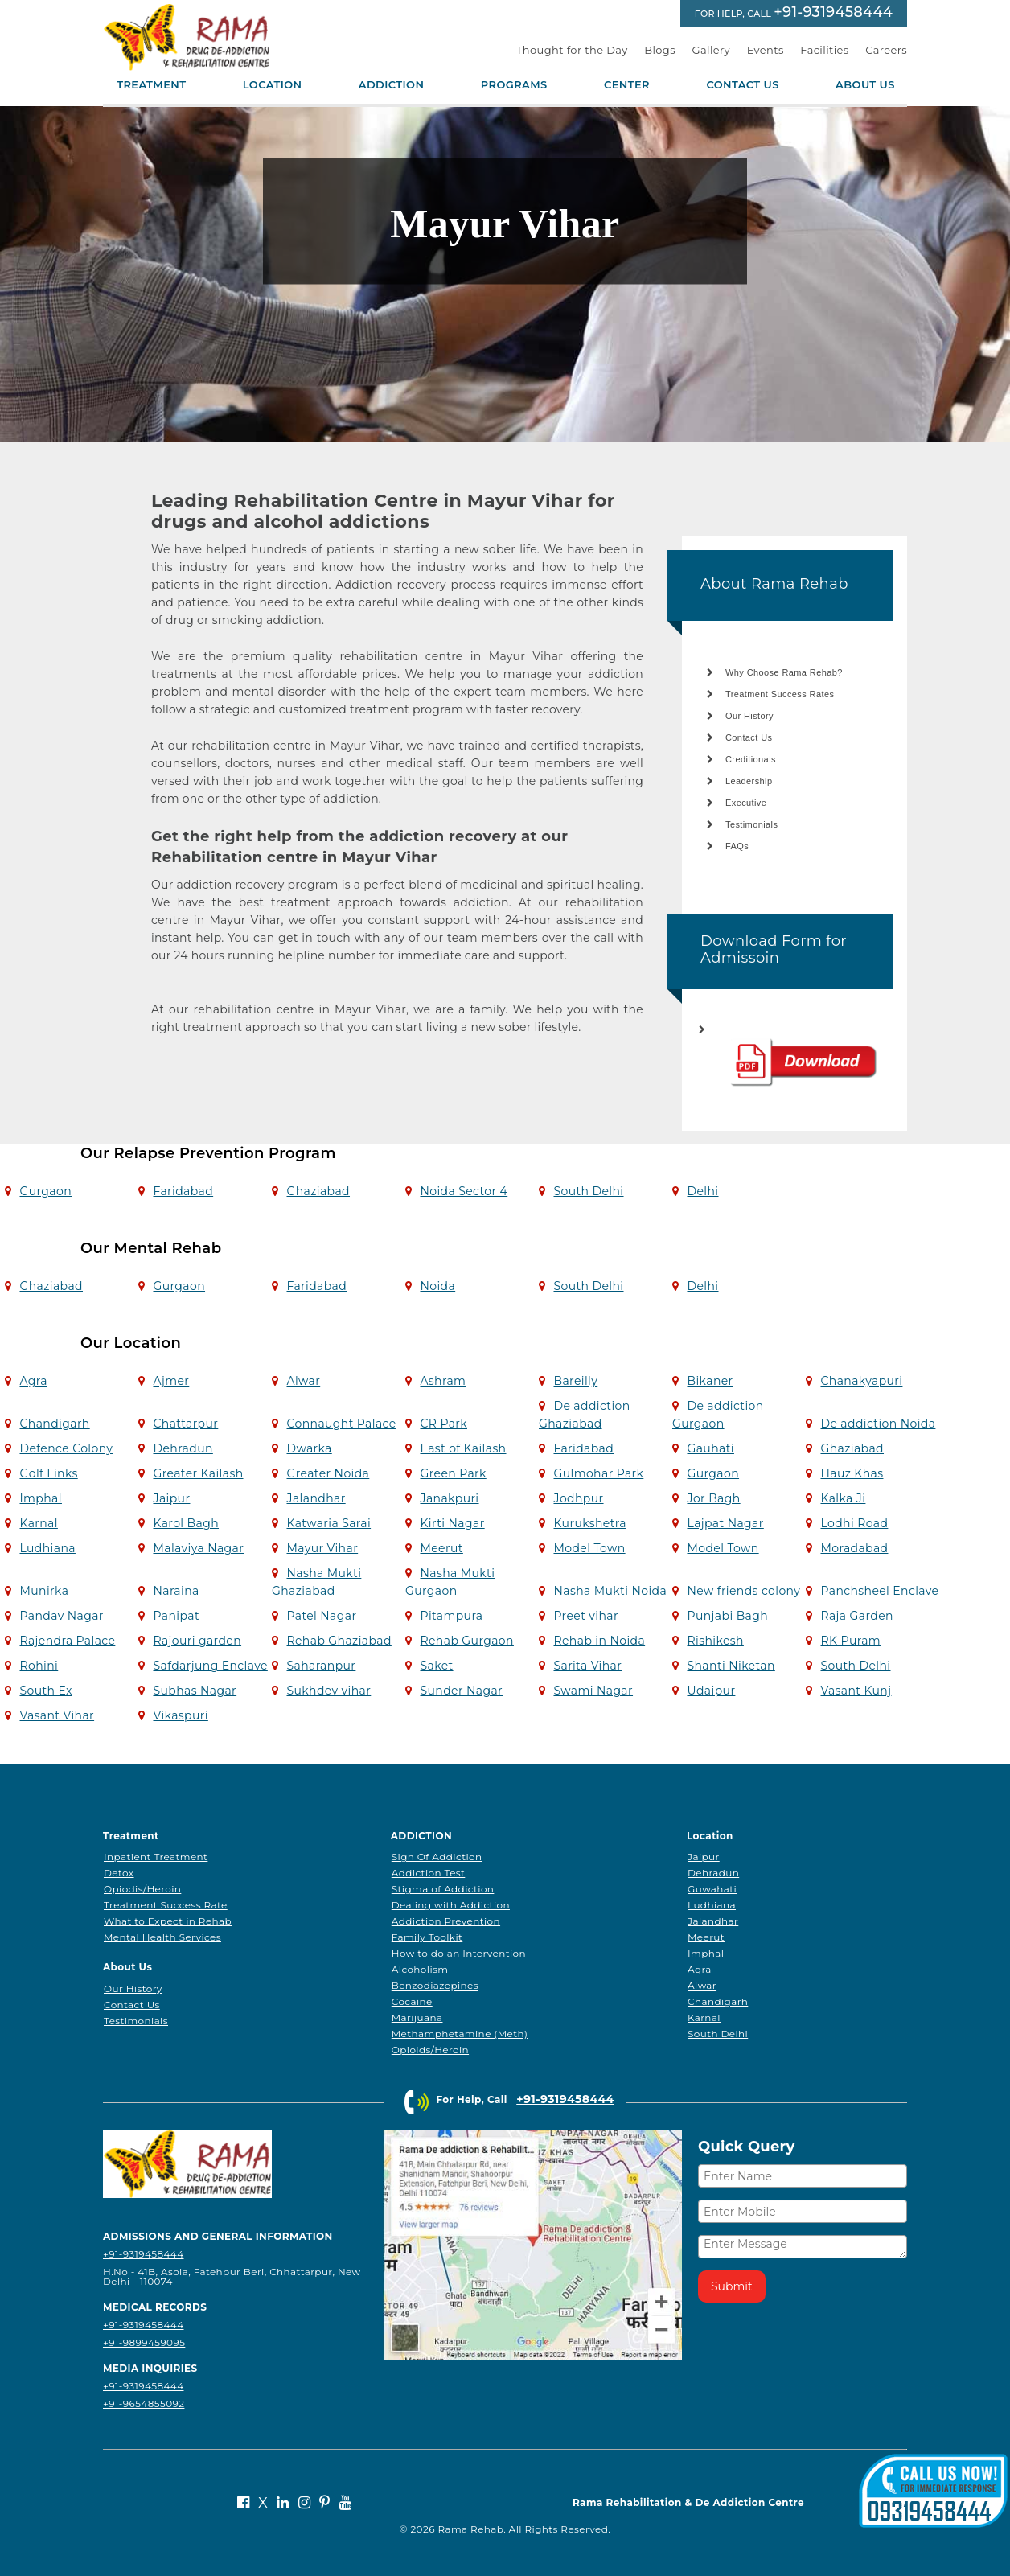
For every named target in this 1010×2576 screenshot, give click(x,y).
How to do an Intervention (459, 1953)
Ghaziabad (318, 1191)
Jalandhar (315, 1498)
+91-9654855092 (143, 2403)
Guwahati (712, 1889)
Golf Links (48, 1473)
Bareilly (575, 1381)
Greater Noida (327, 1473)
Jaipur (171, 1498)
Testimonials (751, 824)
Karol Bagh (186, 1523)
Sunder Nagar (461, 1690)
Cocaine (412, 2001)
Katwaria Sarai (328, 1523)
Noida (437, 1286)
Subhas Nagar (194, 1690)
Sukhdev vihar (328, 1690)
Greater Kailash (198, 1473)
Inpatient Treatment (155, 1857)
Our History (749, 716)
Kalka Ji (842, 1498)
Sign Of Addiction (437, 1857)
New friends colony (743, 1591)
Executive (745, 802)
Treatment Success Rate (166, 1905)
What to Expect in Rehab (168, 1921)
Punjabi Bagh (727, 1615)
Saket (436, 1665)
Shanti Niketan (730, 1665)
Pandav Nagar (61, 1615)
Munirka (43, 1591)
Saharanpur (320, 1665)
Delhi (702, 1191)
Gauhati (710, 1448)
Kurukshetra (589, 1523)
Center (627, 85)
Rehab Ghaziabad (338, 1640)
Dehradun (182, 1448)
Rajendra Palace (67, 1640)
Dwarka (308, 1448)
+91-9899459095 (144, 2342)
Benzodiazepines (435, 1985)
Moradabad (854, 1548)
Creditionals (750, 759)
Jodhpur (578, 1498)
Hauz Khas (851, 1473)
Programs (514, 85)
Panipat (176, 1615)
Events (765, 49)
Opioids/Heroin (430, 2050)
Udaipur (711, 1690)
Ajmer (171, 1381)
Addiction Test (429, 1873)
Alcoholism (420, 1969)
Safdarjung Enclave (210, 1665)
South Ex (45, 1690)
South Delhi (588, 1191)
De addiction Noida (877, 1423)
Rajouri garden (197, 1640)
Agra (33, 1381)
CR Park (443, 1423)
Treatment (151, 85)
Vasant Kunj (855, 1690)
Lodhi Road (854, 1523)
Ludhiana (47, 1548)
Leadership (748, 781)
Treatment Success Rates (779, 694)
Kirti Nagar (452, 1523)
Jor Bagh (713, 1498)
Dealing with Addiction (451, 1905)
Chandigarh (54, 1423)
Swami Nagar (593, 1690)
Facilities (824, 49)
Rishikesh (715, 1640)
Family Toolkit (427, 1937)
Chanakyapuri (861, 1381)
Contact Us (742, 85)
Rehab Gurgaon (466, 1640)
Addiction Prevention (446, 1921)
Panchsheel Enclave (879, 1591)
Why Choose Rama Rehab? (784, 672)
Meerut (441, 1548)
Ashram (443, 1381)
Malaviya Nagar (198, 1548)
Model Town (589, 1548)
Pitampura (451, 1615)
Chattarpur (185, 1423)
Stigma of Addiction (443, 1889)
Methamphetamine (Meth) (460, 2034)
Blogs (659, 49)
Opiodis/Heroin (142, 1889)
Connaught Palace (341, 1423)
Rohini (38, 1665)
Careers (886, 49)
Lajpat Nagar (725, 1523)
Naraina (176, 1591)
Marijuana (417, 2017)
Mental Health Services (162, 1937)
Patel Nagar (321, 1615)
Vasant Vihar (56, 1715)
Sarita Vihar (587, 1665)
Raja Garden (856, 1615)
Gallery (711, 49)
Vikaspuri (180, 1715)
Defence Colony (66, 1448)
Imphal (40, 1498)
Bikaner (710, 1381)
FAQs (737, 846)
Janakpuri (449, 1498)
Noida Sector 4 (463, 1191)
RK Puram (850, 1640)
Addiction (392, 85)
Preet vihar (585, 1615)
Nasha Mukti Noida (610, 1591)
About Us (865, 85)
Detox (119, 1873)
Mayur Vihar (322, 1548)
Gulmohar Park (598, 1473)
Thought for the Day (572, 49)
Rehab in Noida (599, 1640)
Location (272, 85)
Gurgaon (45, 1191)
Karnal (38, 1523)
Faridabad (183, 1191)
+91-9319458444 (833, 12)
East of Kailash (463, 1448)
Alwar (303, 1381)
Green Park (453, 1473)
